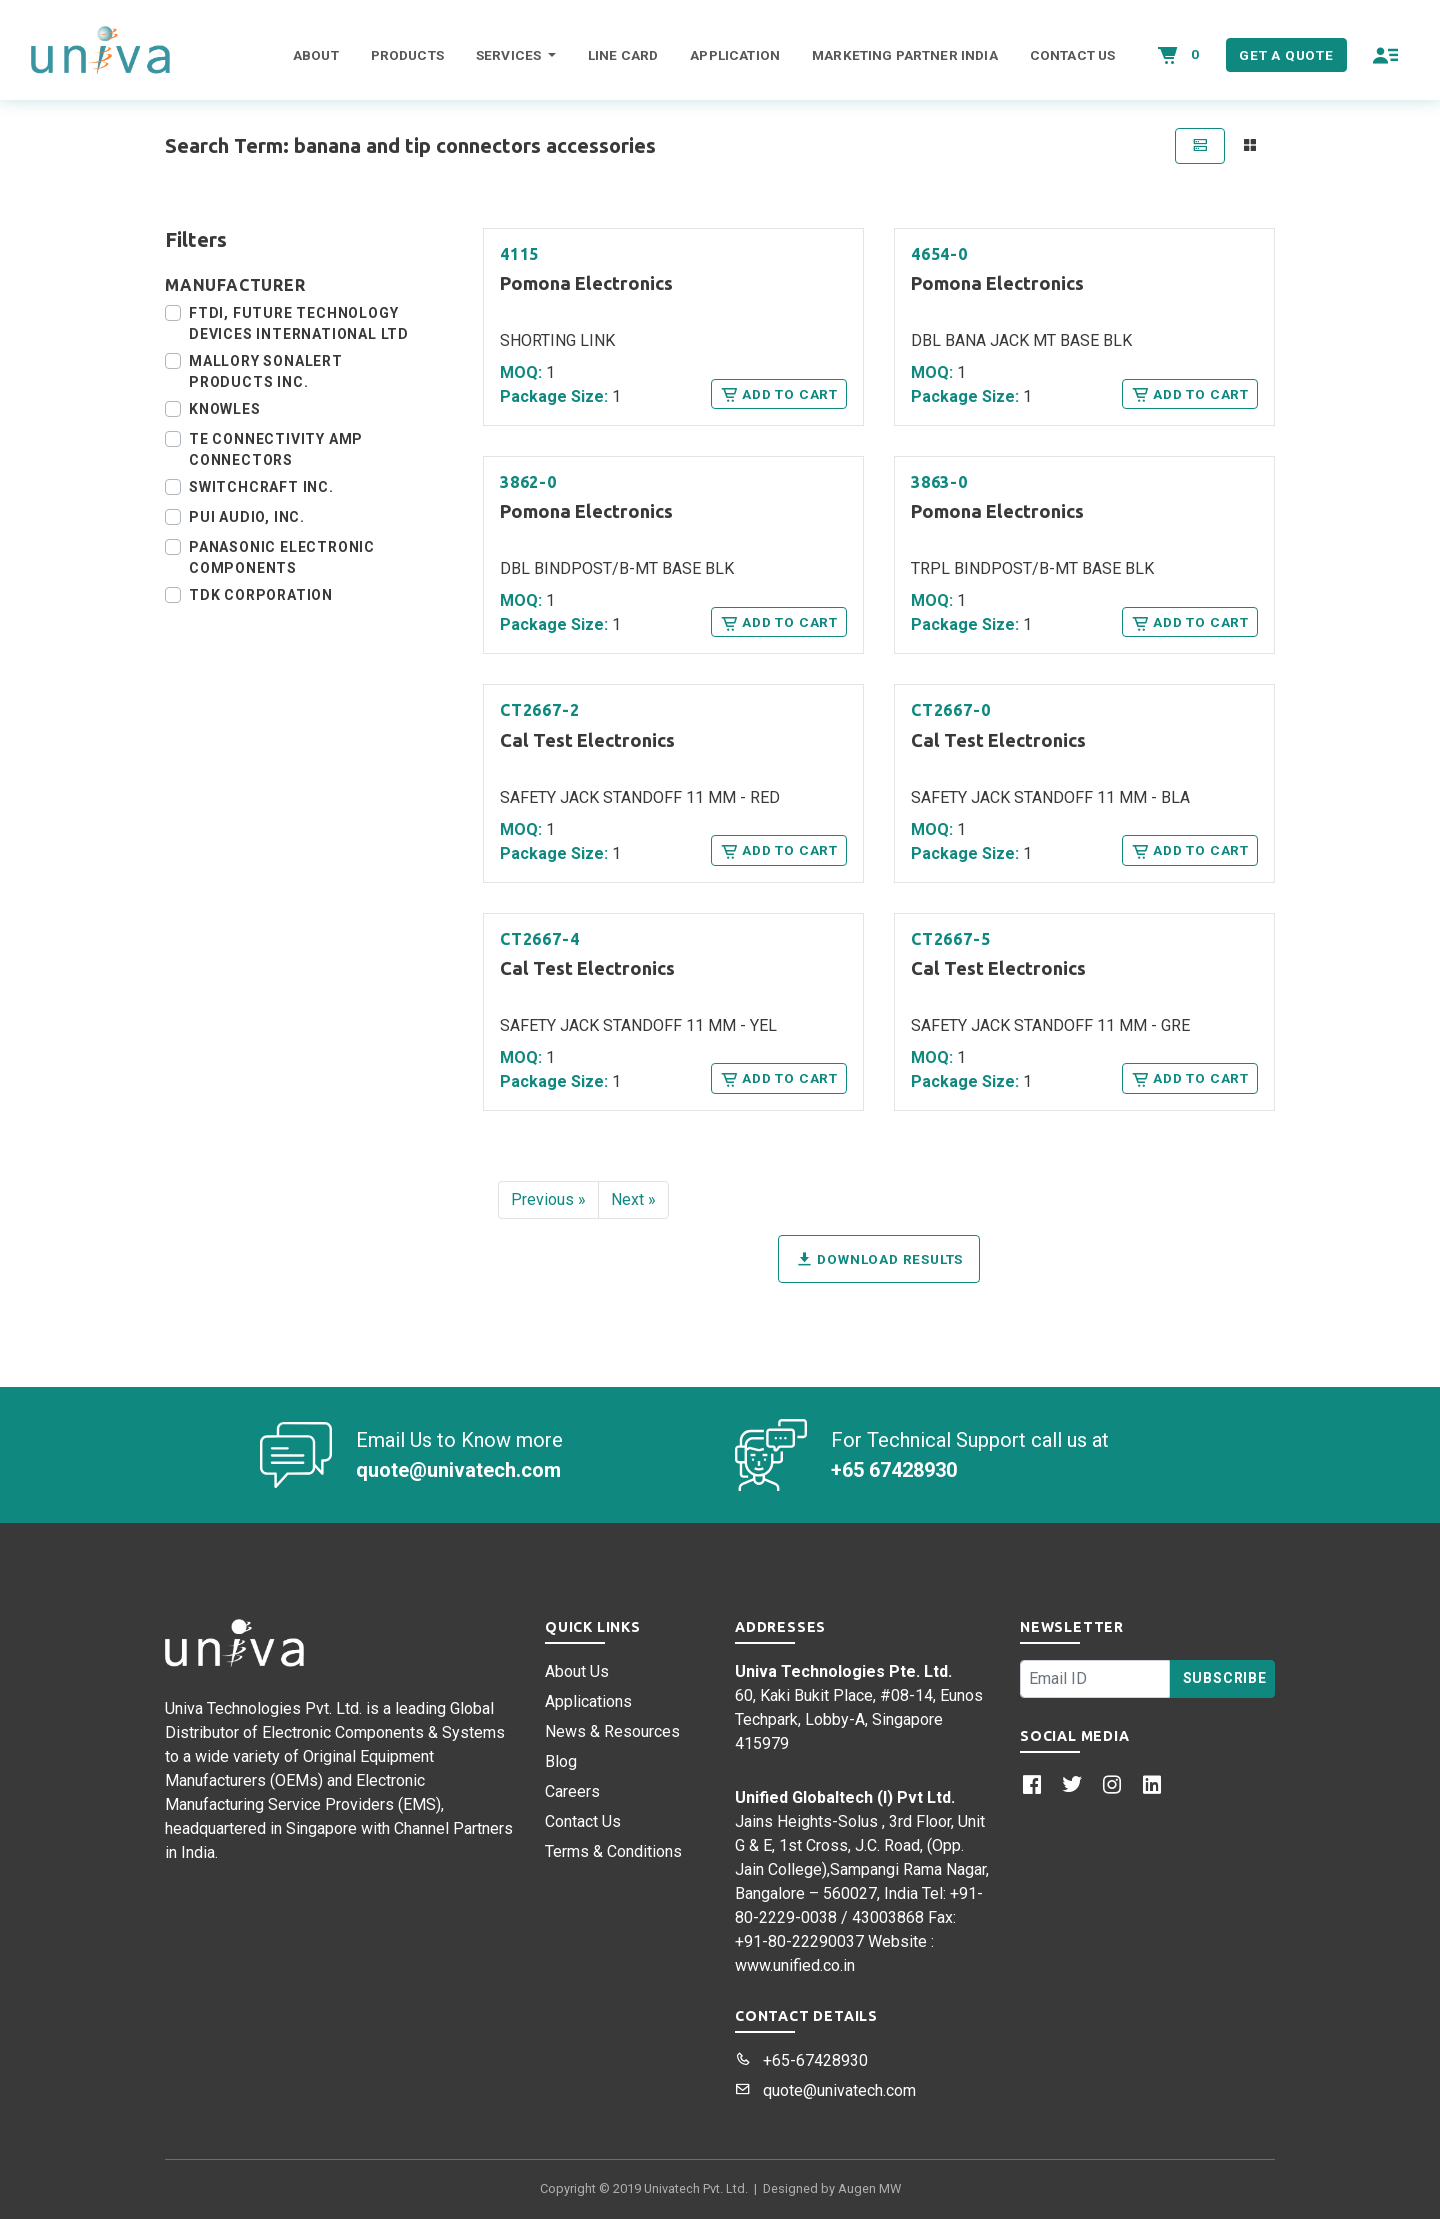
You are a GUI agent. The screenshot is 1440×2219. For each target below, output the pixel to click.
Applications (588, 1701)
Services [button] (510, 55)
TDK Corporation (261, 595)
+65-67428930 (801, 2060)
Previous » (548, 1199)
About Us (577, 1671)
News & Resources (612, 1731)
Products (407, 55)
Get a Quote (1286, 55)
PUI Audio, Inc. (247, 517)
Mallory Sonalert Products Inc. (266, 371)
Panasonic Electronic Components (282, 557)
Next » (633, 1199)
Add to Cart (779, 394)
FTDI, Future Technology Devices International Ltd (299, 323)
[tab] (1200, 146)
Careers (572, 1791)
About (316, 55)
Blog (561, 1761)
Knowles (225, 409)
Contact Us (1073, 55)
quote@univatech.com (825, 2090)
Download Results (879, 1259)
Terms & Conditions (613, 1851)
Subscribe (1225, 1678)
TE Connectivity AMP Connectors (276, 449)
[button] (1386, 55)
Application (735, 55)
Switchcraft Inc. (261, 487)
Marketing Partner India (905, 55)
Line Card (623, 55)
